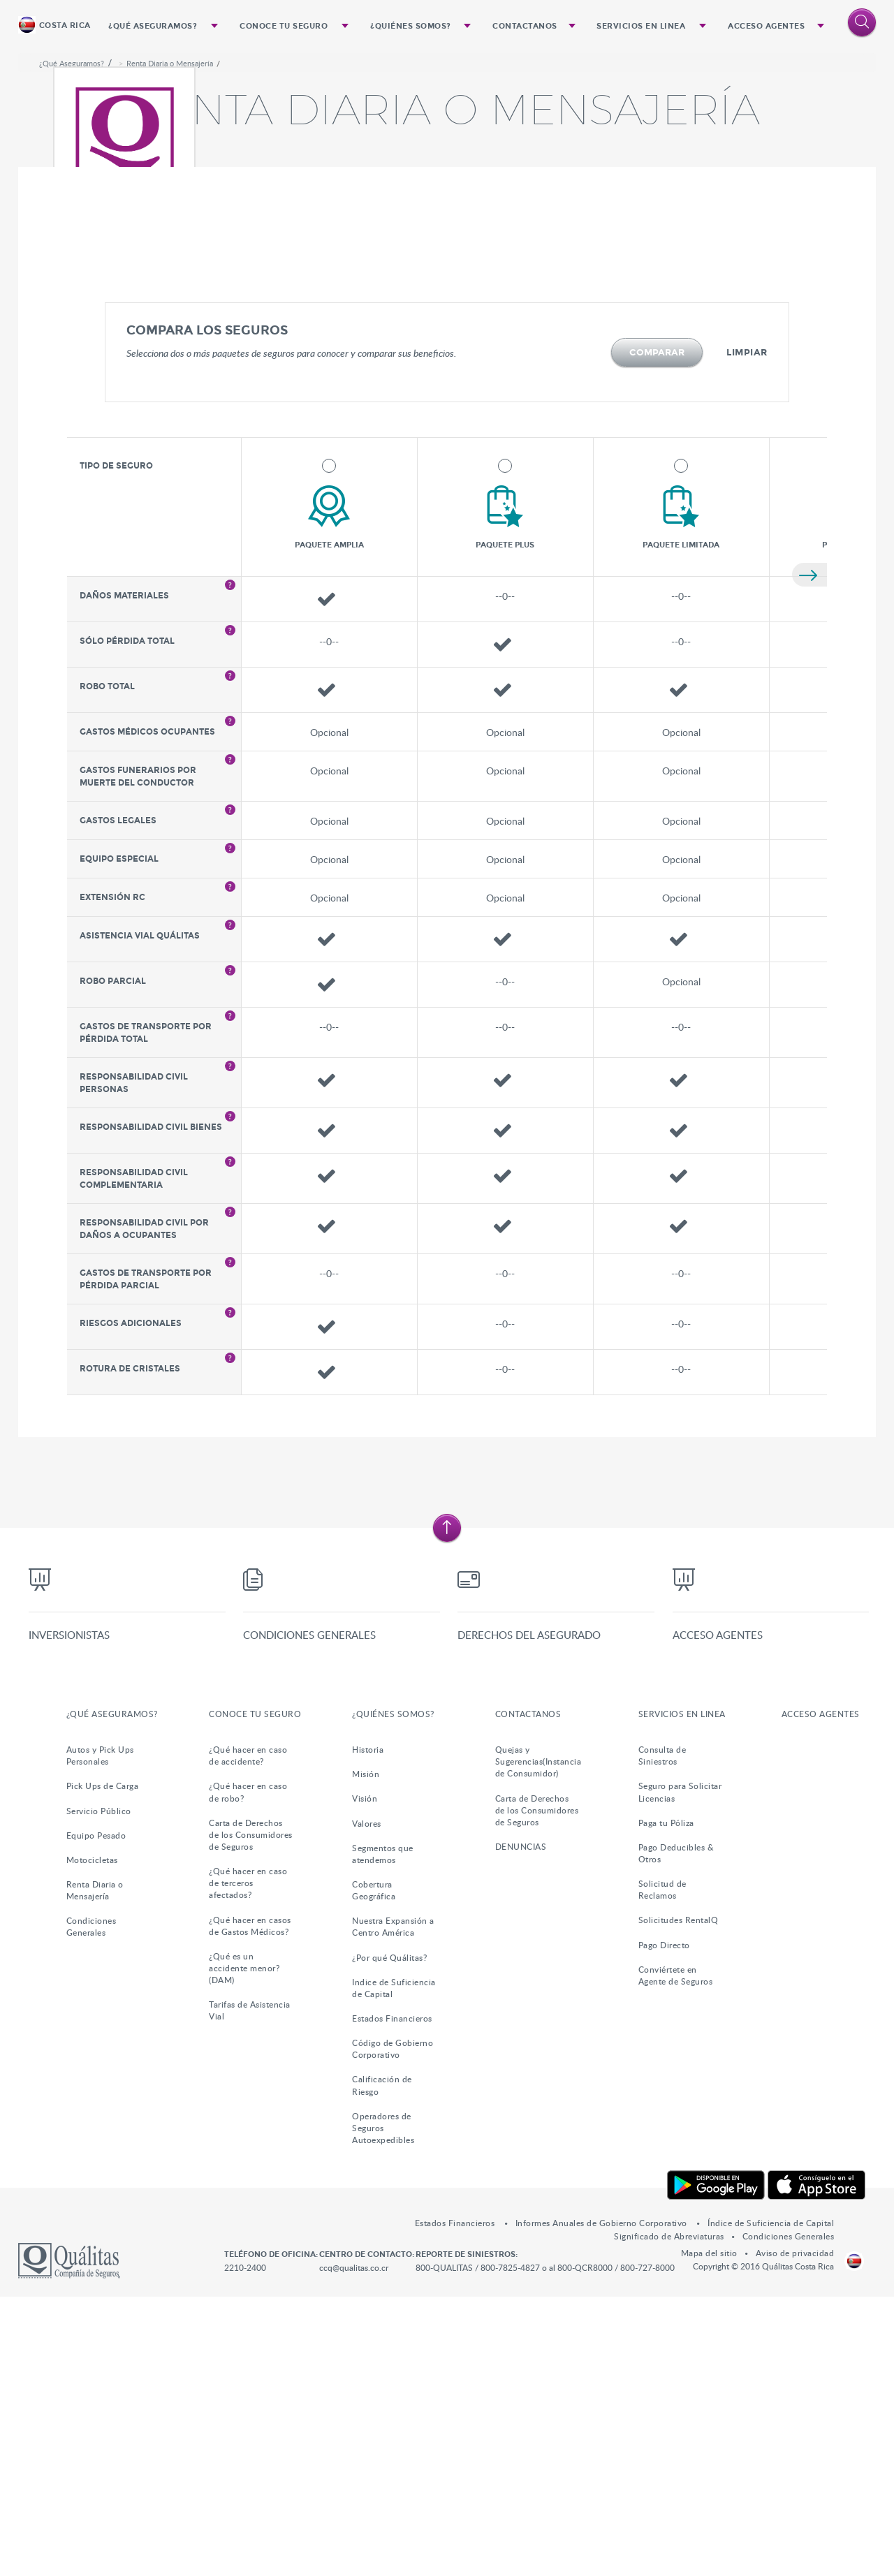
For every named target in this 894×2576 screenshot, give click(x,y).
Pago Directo (664, 2223)
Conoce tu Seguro (284, 25)
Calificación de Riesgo (382, 2364)
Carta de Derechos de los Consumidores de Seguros (251, 2113)
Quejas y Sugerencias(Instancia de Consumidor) (538, 2040)
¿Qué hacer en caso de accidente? (248, 2034)
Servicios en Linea (640, 25)
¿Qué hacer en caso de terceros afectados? (248, 2161)
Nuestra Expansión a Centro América (393, 2205)
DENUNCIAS (521, 2124)
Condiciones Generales (306, 1915)
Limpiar (747, 619)
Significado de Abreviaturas (669, 2515)
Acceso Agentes (766, 25)
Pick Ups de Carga (102, 2064)
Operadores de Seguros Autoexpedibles (383, 2406)
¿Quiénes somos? (411, 25)
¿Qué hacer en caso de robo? (248, 2070)
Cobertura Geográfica (373, 2168)
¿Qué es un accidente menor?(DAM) (244, 2246)
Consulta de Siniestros (662, 2034)
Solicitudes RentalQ (678, 2199)
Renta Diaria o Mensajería (169, 330)
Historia (367, 2028)
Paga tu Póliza (666, 2101)
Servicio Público (98, 2089)
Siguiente (809, 841)
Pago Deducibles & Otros (676, 2131)
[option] (447, 186)
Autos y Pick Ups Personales (100, 2034)
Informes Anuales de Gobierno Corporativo (602, 2502)
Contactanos (524, 25)
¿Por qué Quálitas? (389, 2236)
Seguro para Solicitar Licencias (680, 2070)
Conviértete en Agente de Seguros (675, 2253)
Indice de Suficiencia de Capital (394, 2266)
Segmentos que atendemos (382, 2132)
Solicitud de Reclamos (662, 2168)
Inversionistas (65, 1915)
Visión (364, 2077)
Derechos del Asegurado (525, 1915)
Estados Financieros (392, 2296)
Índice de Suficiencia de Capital (771, 2502)
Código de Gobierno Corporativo (392, 2327)
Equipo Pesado (96, 2113)
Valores (366, 2101)
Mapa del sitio (709, 2532)
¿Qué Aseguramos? (153, 25)
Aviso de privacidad (795, 2532)
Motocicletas (92, 2138)
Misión (365, 2053)
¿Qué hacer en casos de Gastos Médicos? (250, 2204)
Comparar (656, 619)
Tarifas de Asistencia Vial (250, 2289)
